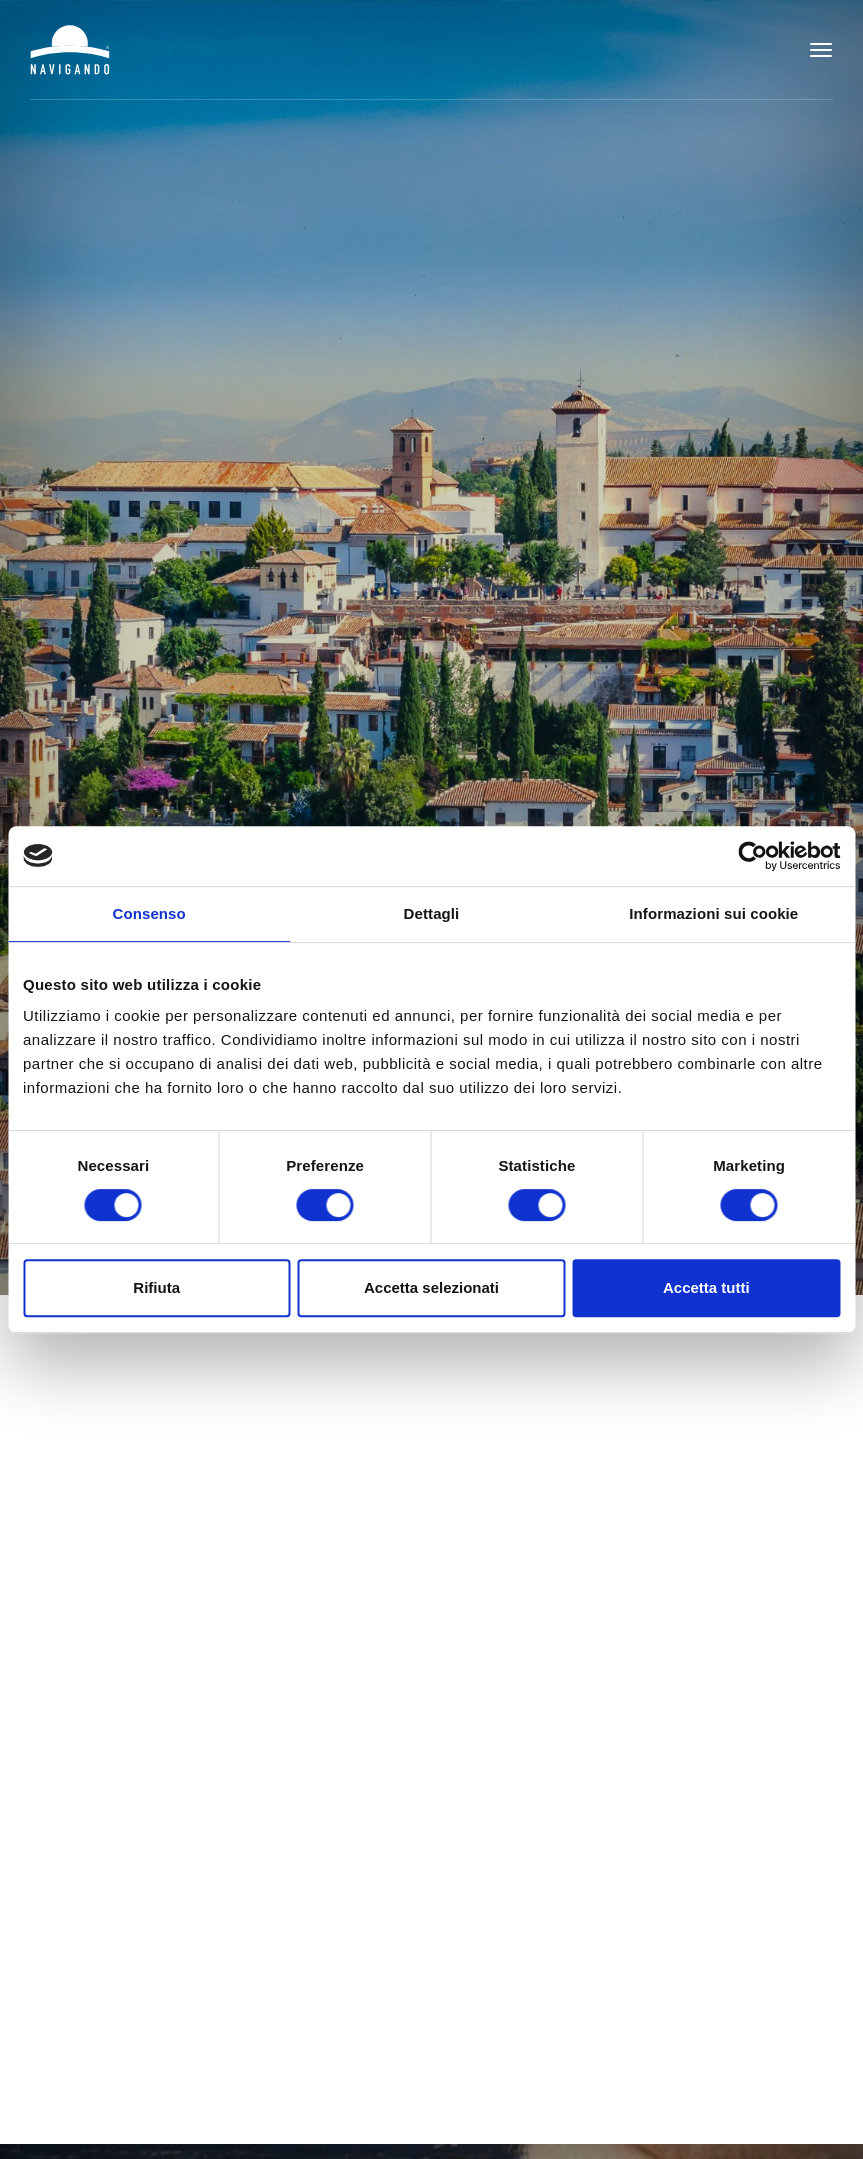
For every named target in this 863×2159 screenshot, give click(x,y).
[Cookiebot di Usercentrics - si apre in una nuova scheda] (752, 856)
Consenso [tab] (149, 913)
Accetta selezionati (431, 1287)
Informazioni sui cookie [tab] (713, 913)
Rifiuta (156, 1287)
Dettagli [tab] (432, 913)
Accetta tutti (706, 1287)
